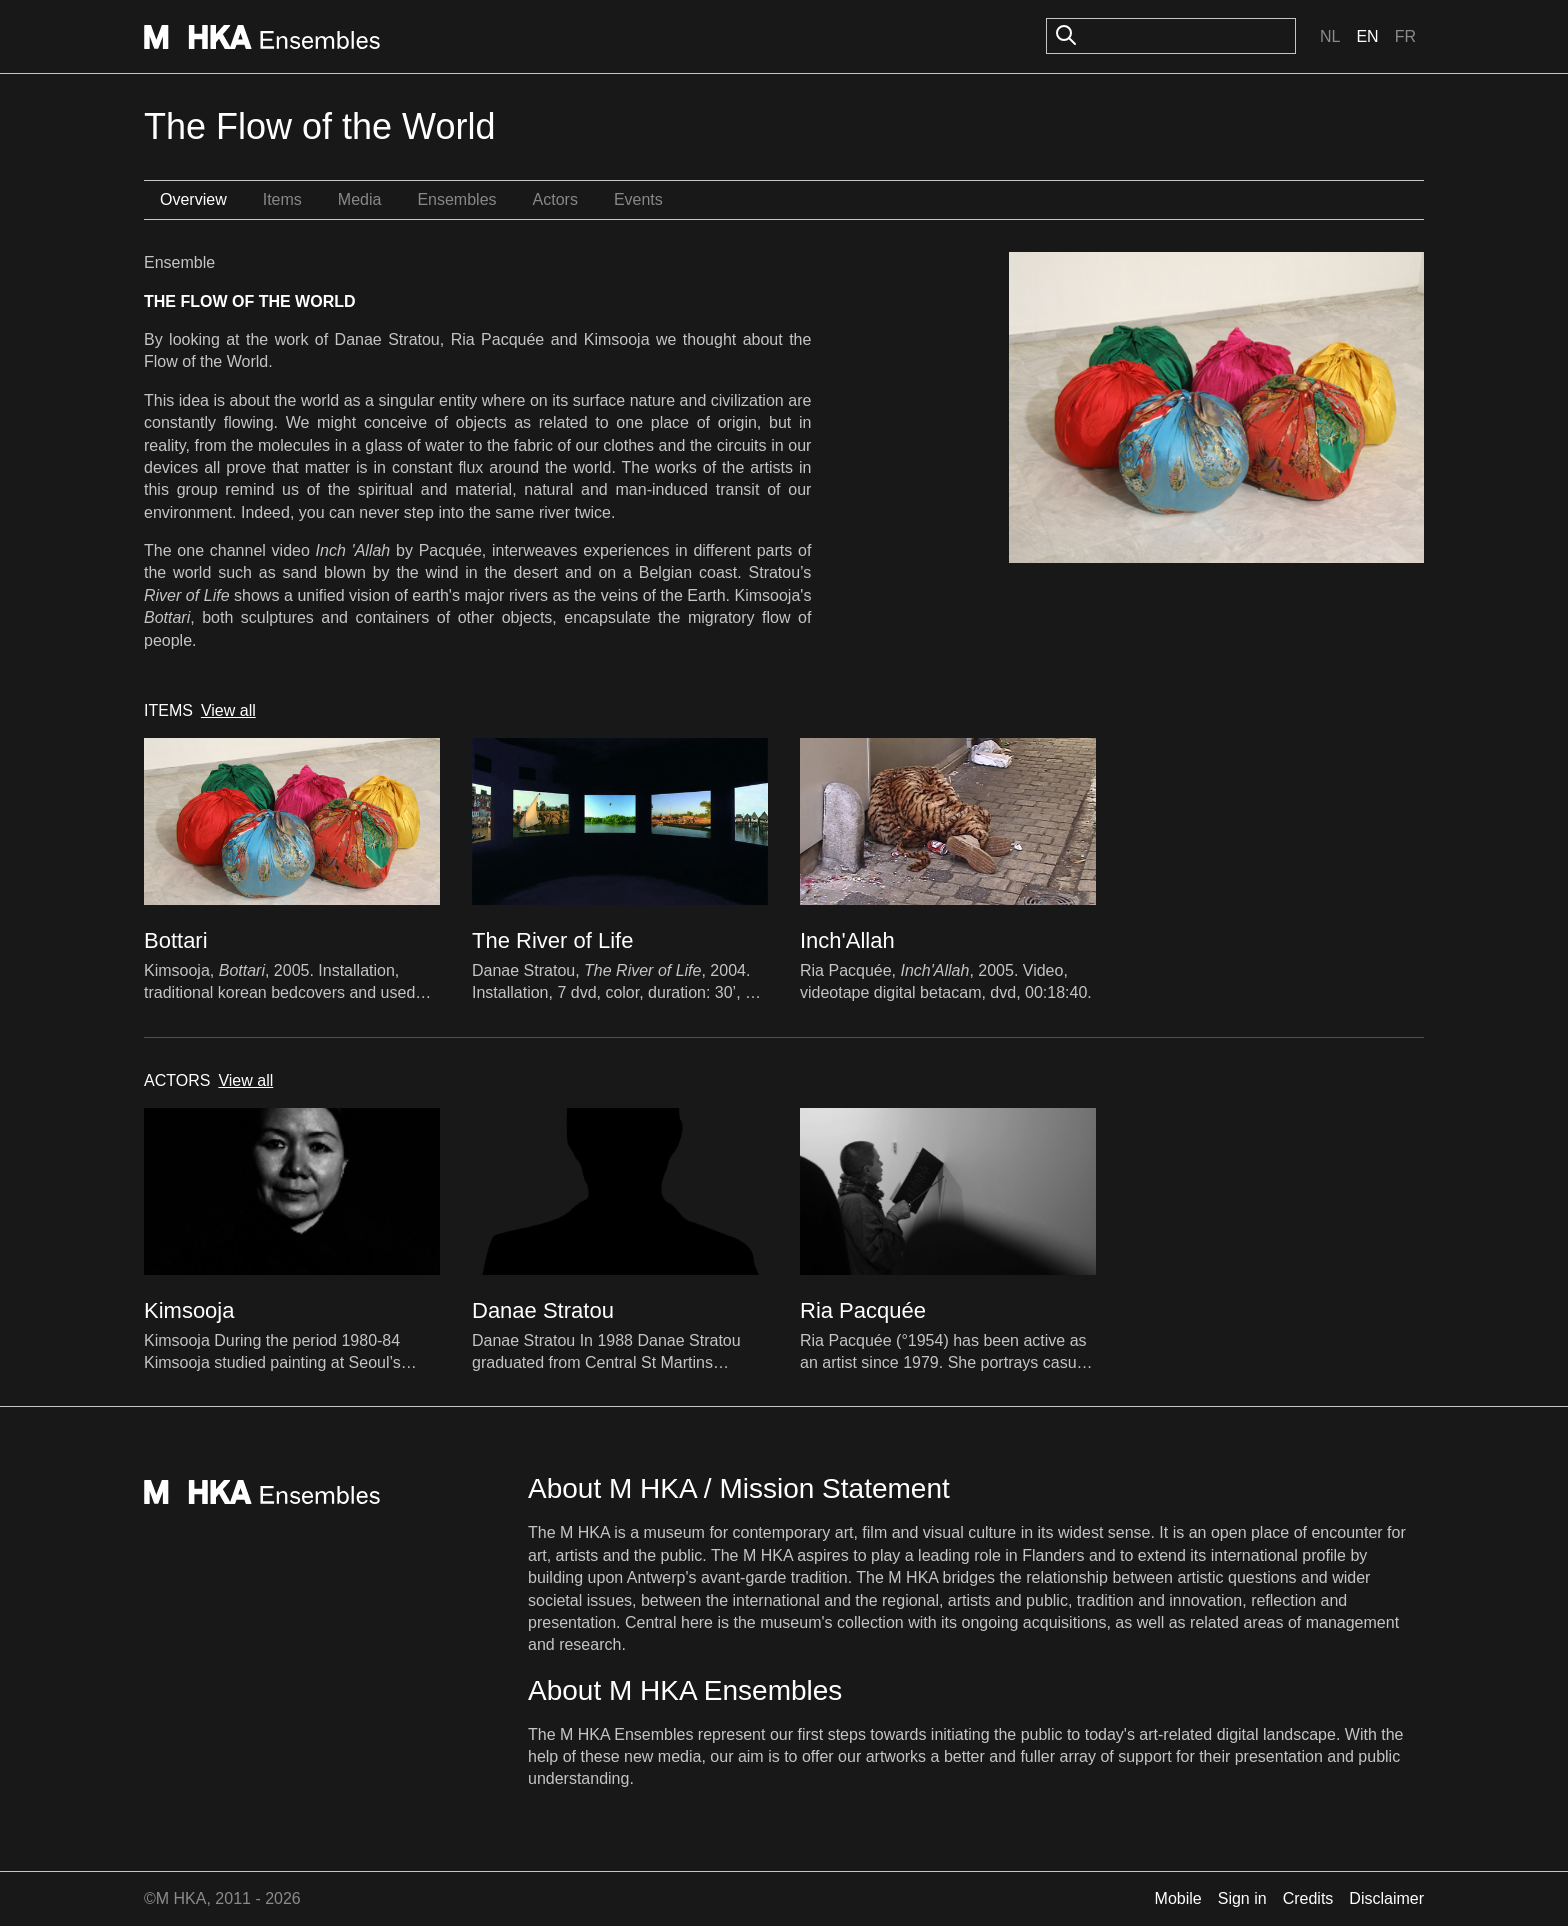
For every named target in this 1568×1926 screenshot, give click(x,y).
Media (360, 199)
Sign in (1242, 1898)
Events (638, 199)
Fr (1405, 36)
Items (282, 199)
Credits (1308, 1898)
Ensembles (456, 199)
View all (228, 710)
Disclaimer (1386, 1898)
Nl (1330, 36)
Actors (555, 199)
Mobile (1178, 1898)
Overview (193, 199)
